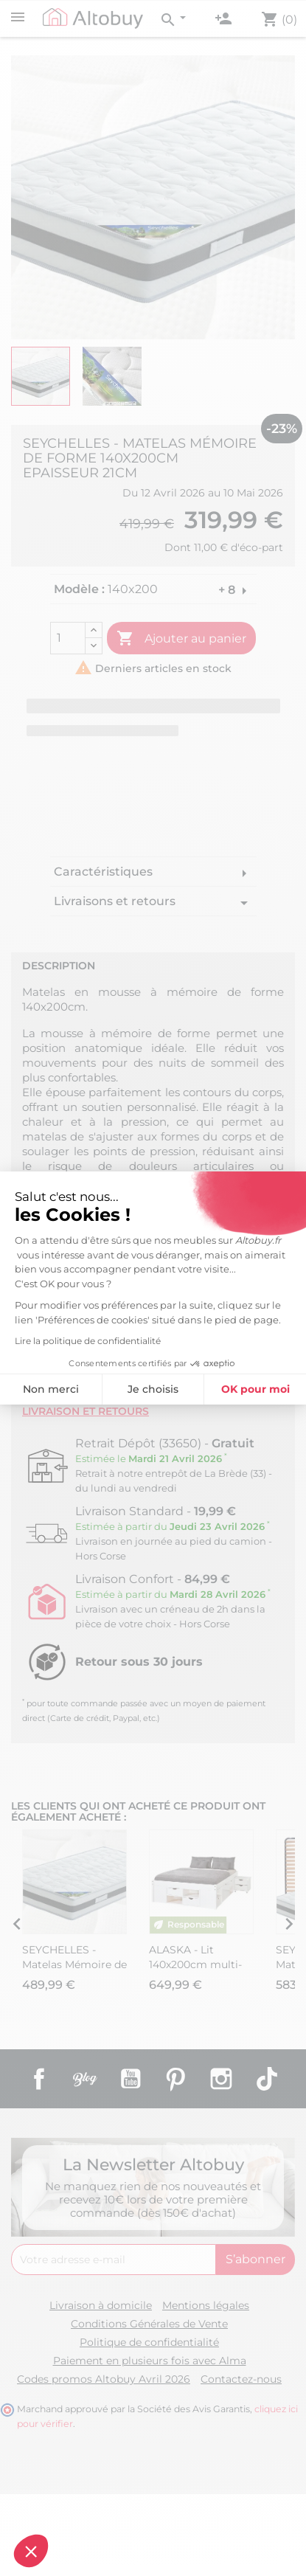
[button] (31, 2551)
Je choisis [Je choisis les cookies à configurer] (92, 1389)
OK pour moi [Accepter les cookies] (195, 1389)
